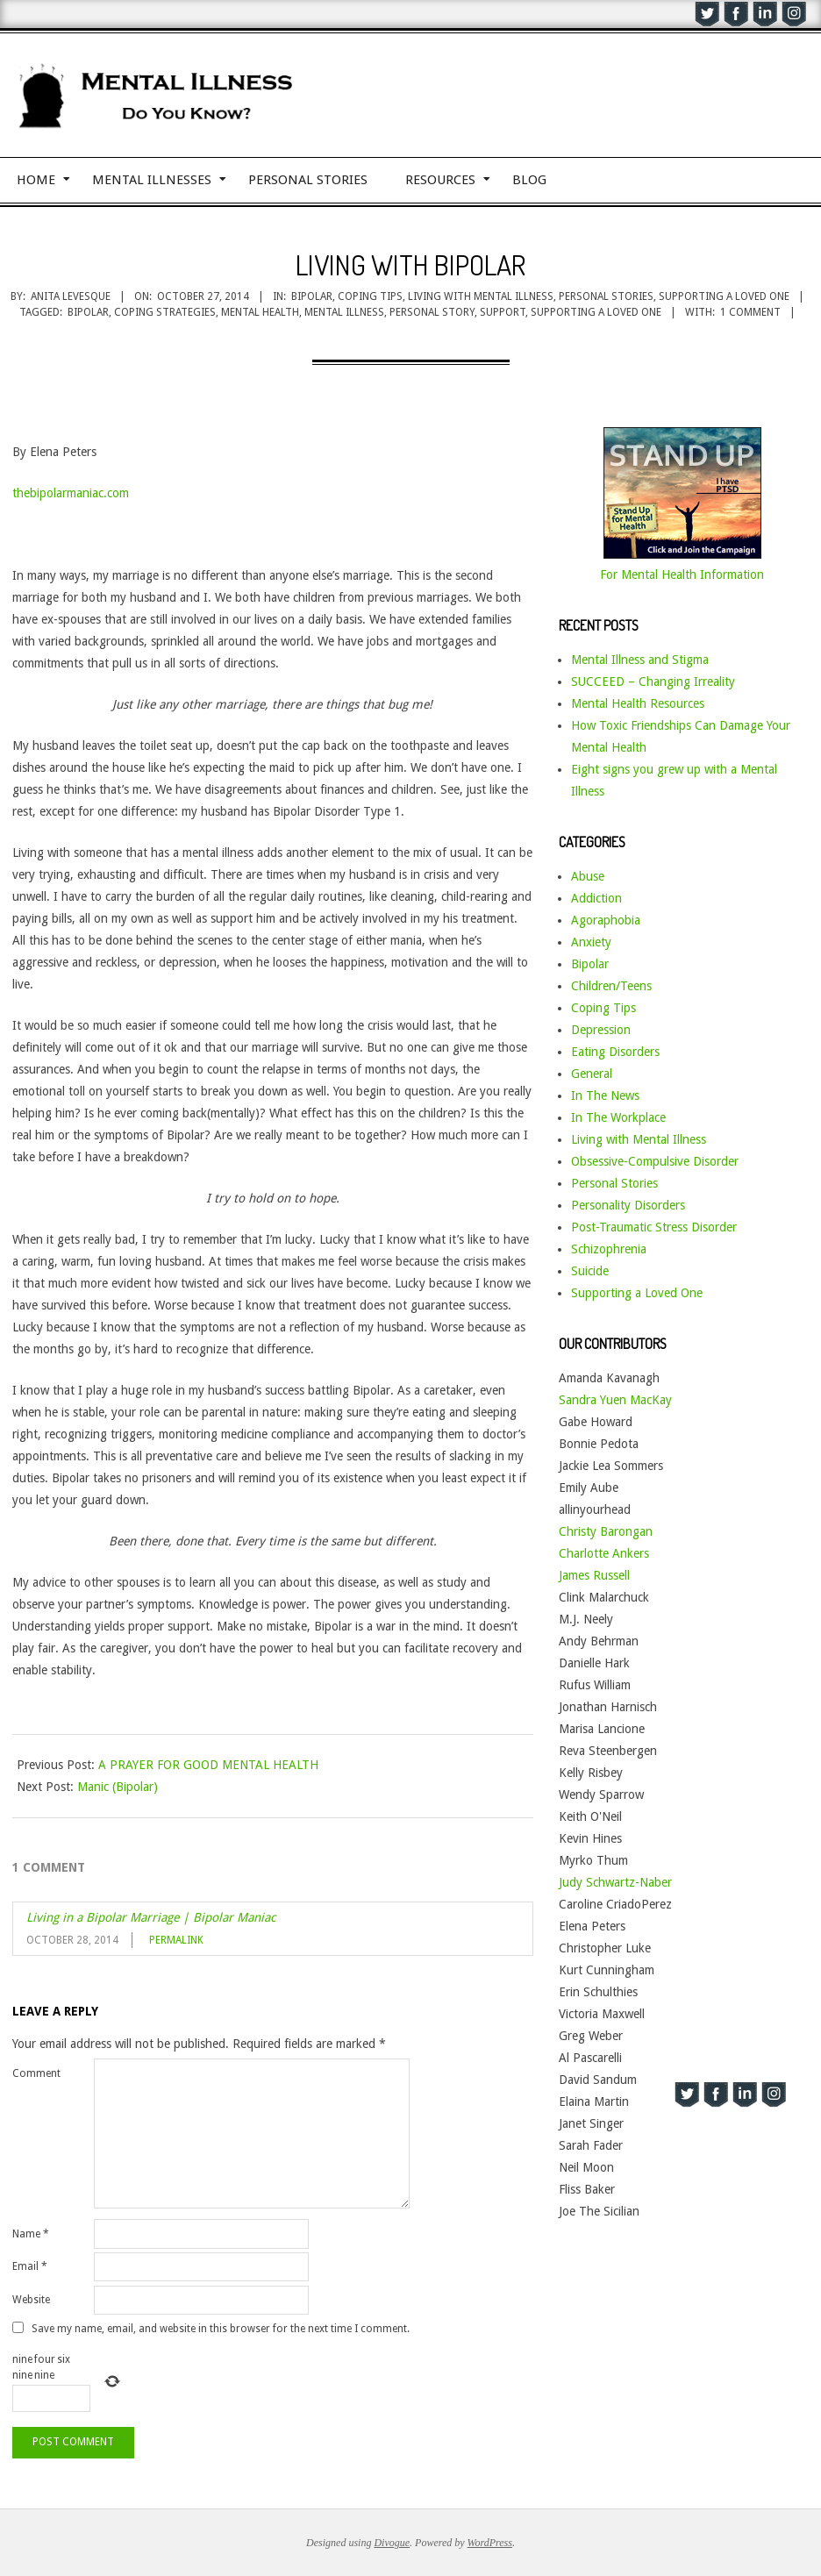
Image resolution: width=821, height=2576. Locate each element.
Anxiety (591, 942)
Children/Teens (611, 986)
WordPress (490, 2543)
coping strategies (165, 312)
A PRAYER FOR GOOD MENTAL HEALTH (208, 1765)
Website (31, 2300)
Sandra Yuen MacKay (615, 1400)
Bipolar (311, 296)
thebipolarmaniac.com (70, 493)
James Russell (594, 1575)
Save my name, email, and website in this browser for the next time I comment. (221, 2328)
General (591, 1074)
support (502, 312)
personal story (432, 312)
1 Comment (750, 312)
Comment (36, 2073)
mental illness (344, 312)
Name (30, 2234)
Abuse (587, 876)
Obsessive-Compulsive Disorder (655, 1161)
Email (29, 2266)
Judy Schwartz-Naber (615, 1882)
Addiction (596, 898)
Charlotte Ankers (604, 1553)
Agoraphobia (605, 920)
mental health (260, 312)
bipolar (88, 312)
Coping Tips (370, 296)
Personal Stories (606, 296)
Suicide (590, 1271)
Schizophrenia (608, 1249)
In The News (605, 1095)
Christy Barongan (606, 1531)
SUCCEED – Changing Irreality (653, 681)
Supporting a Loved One (724, 296)
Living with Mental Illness (480, 296)
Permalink (176, 1940)
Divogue (392, 2543)
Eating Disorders (615, 1052)
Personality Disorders (628, 1205)
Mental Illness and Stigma (640, 660)
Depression (601, 1030)
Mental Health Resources (637, 703)
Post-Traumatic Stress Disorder (654, 1227)
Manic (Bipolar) (117, 1787)
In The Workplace (618, 1117)
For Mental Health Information (682, 574)
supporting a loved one (596, 312)
